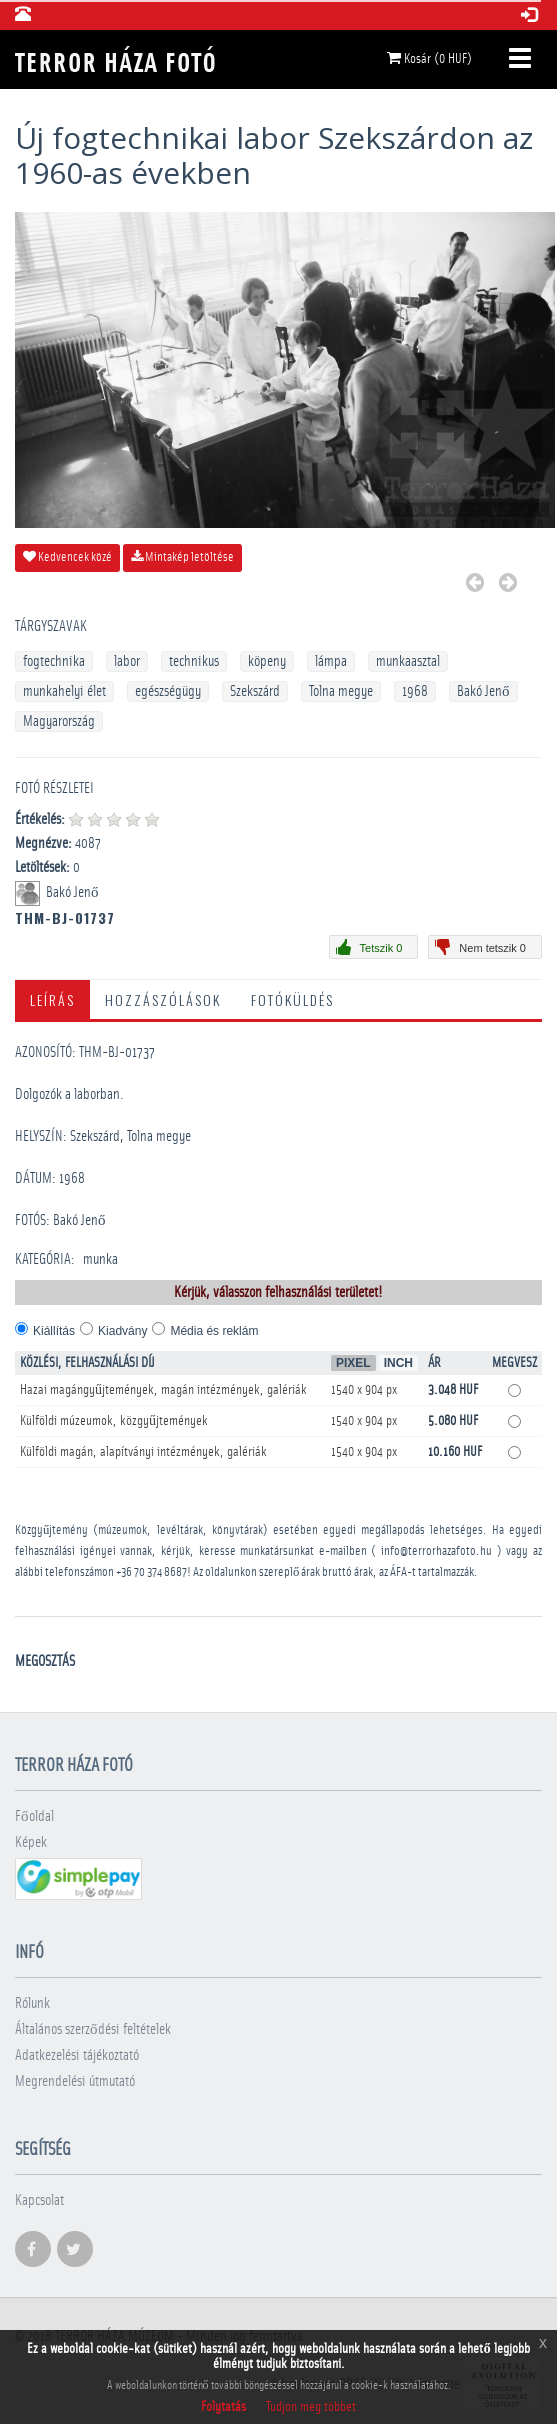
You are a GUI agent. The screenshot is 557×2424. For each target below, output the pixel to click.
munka (100, 1259)
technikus (194, 661)
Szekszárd (255, 691)
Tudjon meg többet (311, 2407)
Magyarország (59, 721)
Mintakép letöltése (182, 557)
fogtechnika (54, 661)
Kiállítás (54, 1331)
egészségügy (168, 691)
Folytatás (223, 2407)
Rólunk (32, 2003)
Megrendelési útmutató (75, 2081)
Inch (398, 1363)
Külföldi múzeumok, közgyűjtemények (114, 1421)
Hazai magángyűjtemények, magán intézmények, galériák (163, 1390)
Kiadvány (122, 1331)
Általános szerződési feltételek (93, 2029)
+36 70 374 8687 (151, 1572)
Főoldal (34, 1816)
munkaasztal (408, 661)
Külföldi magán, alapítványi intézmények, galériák (143, 1452)
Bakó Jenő (483, 691)
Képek (31, 1842)
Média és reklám (214, 1331)
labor (127, 661)
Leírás (52, 999)
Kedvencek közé (67, 557)
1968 (415, 691)
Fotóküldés (292, 999)
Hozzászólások (163, 999)
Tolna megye (341, 691)
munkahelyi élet (64, 691)
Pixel (353, 1363)
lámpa (331, 661)
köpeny (267, 661)
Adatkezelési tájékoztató (77, 2055)
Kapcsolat (39, 2200)
